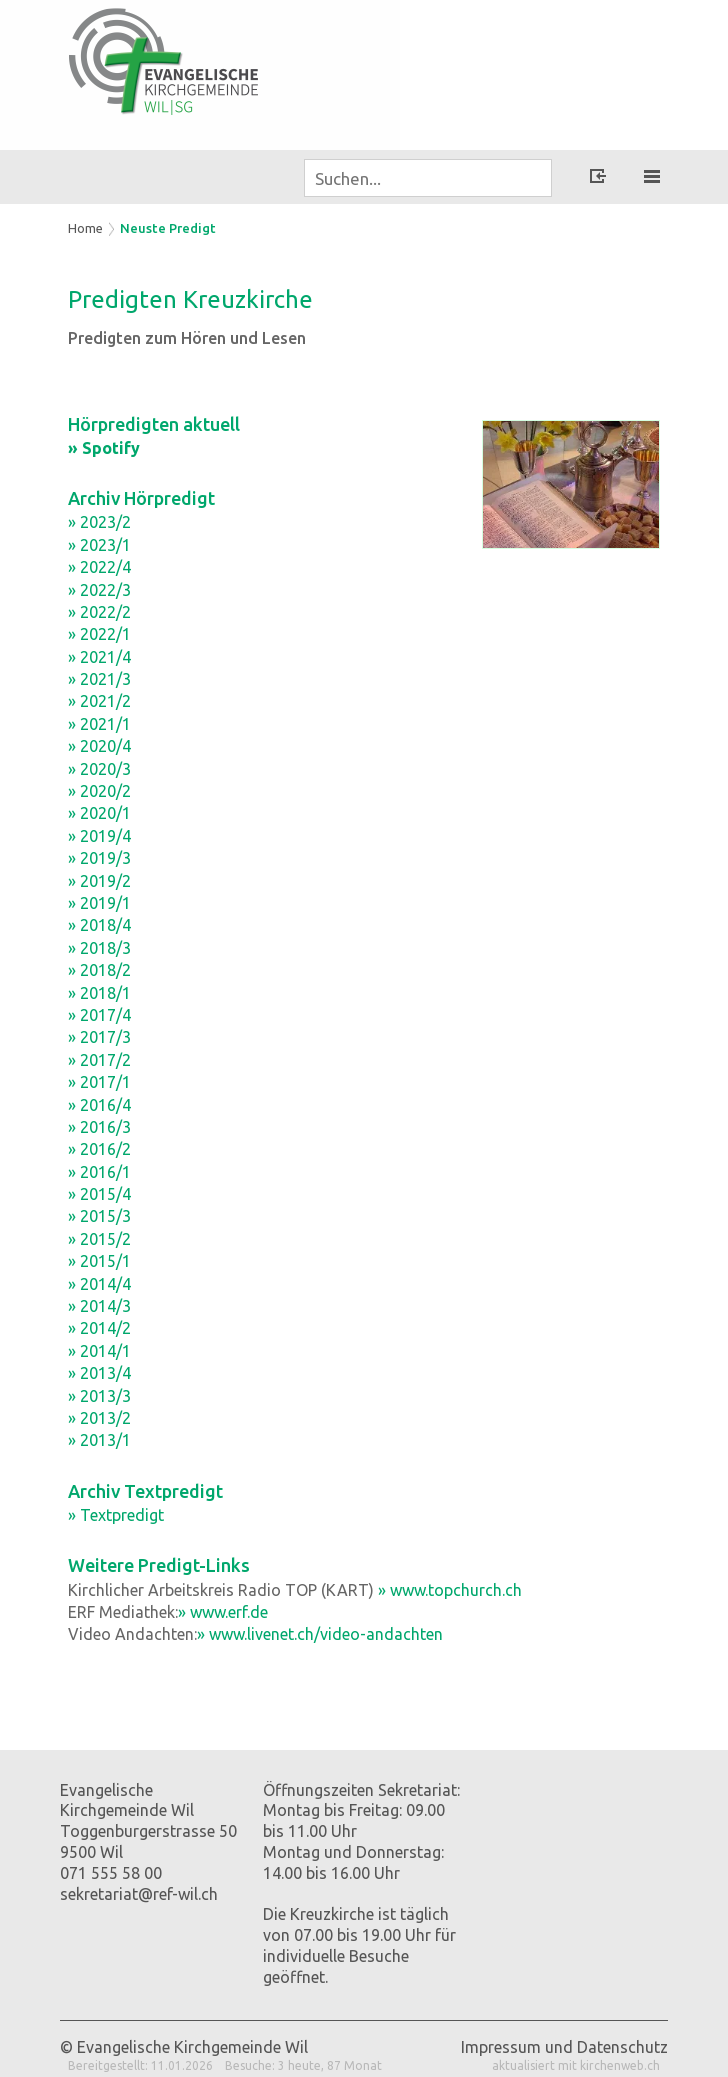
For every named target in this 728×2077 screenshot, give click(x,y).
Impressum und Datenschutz (564, 2047)
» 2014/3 (99, 1306)
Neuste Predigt (168, 228)
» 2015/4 (99, 1194)
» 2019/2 (99, 881)
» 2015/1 (99, 1261)
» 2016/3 (99, 1127)
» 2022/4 (99, 567)
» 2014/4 (99, 1284)
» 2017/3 (99, 1037)
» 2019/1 (99, 903)
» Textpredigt (116, 1515)
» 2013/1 (99, 1440)
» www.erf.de (223, 1612)
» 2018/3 (99, 948)
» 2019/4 (99, 836)
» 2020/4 (99, 746)
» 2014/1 (99, 1351)
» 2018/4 (99, 925)
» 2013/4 (99, 1373)
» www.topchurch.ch (450, 1590)
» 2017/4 (99, 1015)
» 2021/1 (99, 724)
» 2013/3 (99, 1396)
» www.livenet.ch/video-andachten (320, 1634)
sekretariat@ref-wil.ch (139, 1894)
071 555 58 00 (111, 1873)
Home (85, 228)
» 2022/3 (99, 590)
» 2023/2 (99, 522)
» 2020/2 (99, 791)
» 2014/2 (99, 1328)
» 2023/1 (99, 545)
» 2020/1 (99, 813)
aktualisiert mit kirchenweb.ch (576, 2065)
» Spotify (104, 448)
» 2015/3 (99, 1216)
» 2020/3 (99, 769)
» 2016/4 (99, 1105)
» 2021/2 (99, 701)
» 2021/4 (99, 657)
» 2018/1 (99, 993)
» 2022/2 (99, 612)
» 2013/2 (99, 1418)
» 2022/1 (99, 634)
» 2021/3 (99, 679)
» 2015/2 (99, 1239)
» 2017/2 (99, 1060)
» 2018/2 (99, 970)
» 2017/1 (99, 1082)
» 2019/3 (99, 858)
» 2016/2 (99, 1149)
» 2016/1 (99, 1172)
